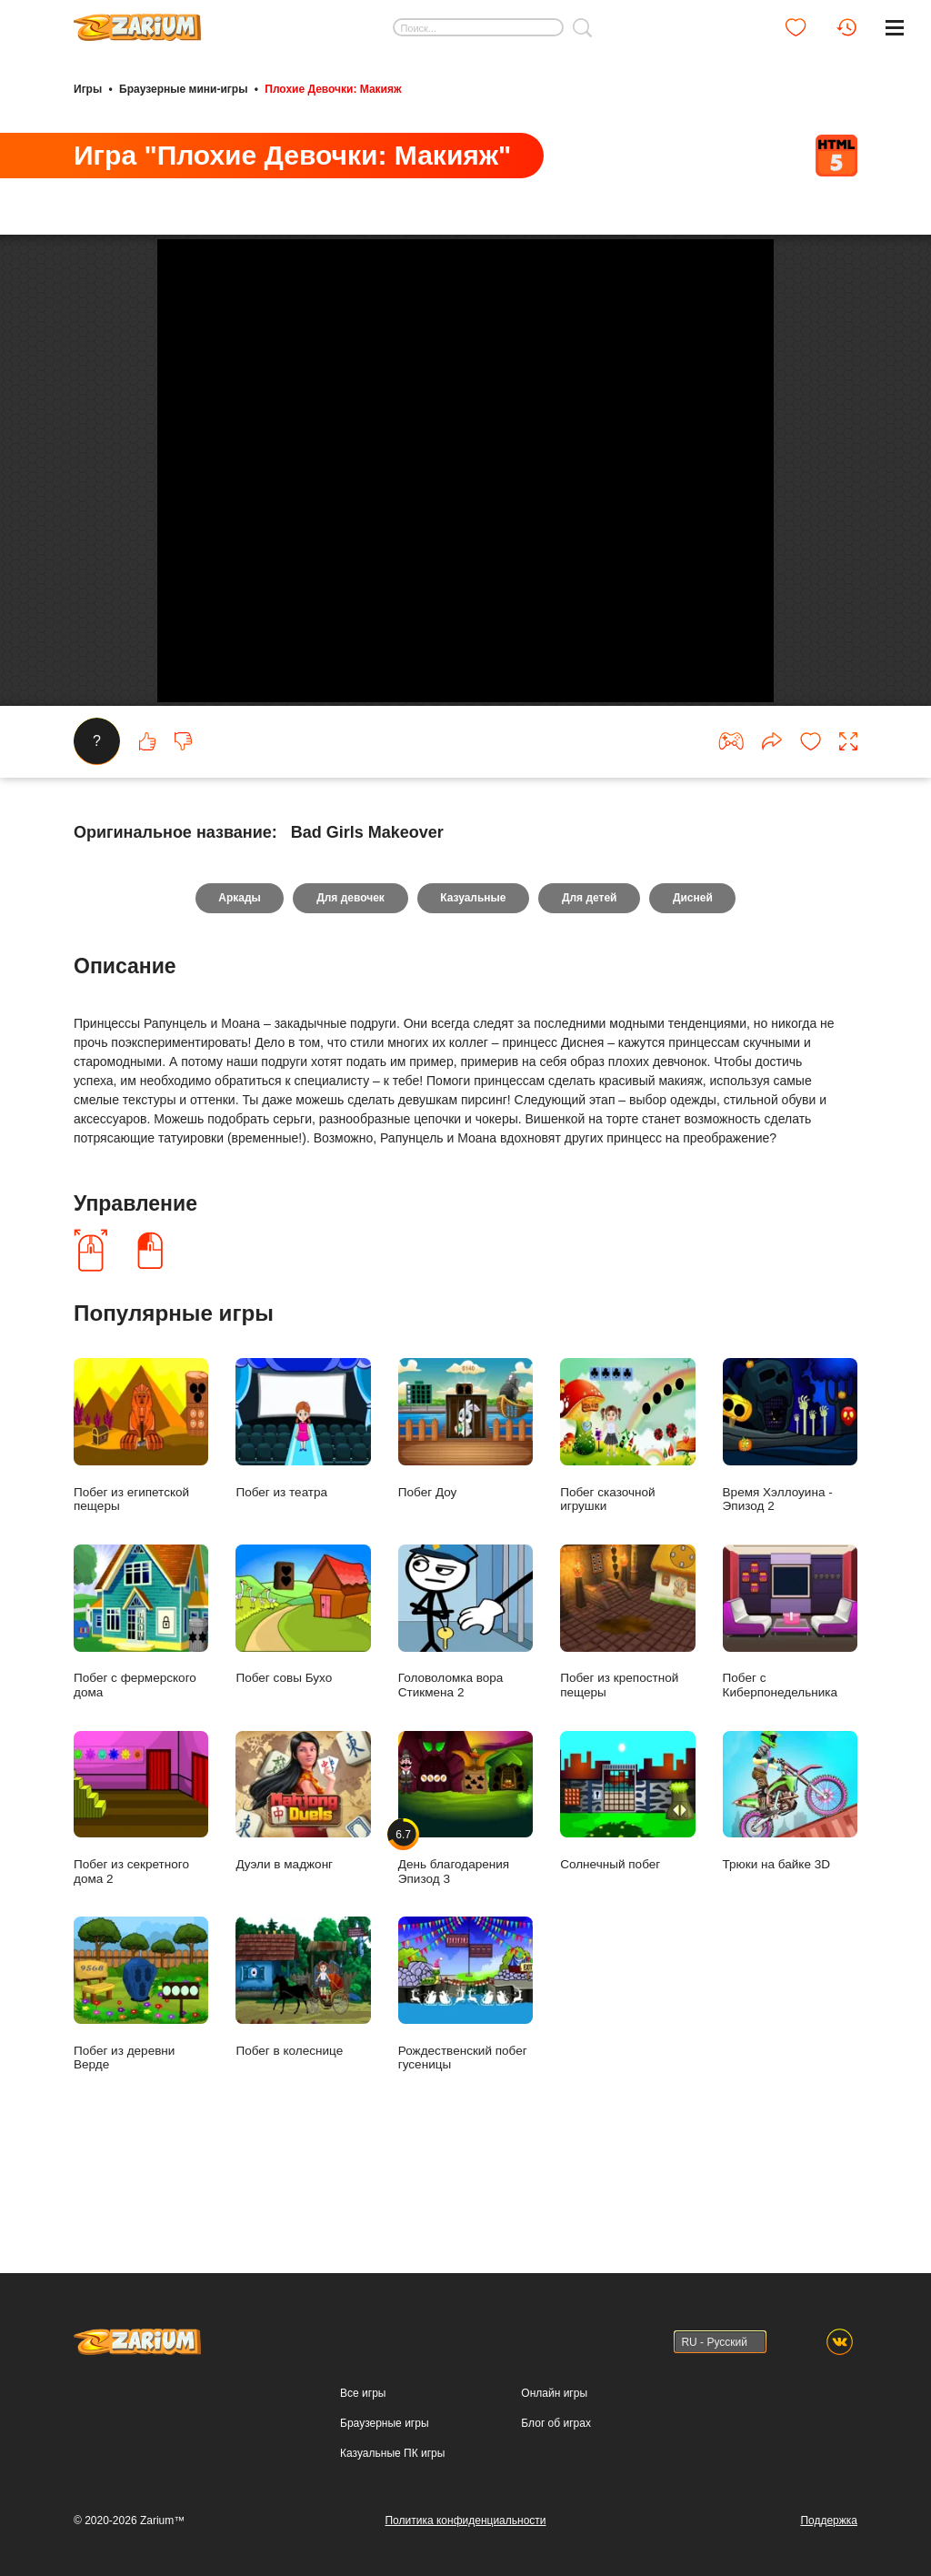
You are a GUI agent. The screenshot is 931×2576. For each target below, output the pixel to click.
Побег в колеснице (302, 2072)
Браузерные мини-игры (183, 89)
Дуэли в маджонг (302, 1886)
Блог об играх (556, 2423)
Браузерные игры (384, 2423)
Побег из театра (302, 1513)
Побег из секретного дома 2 (141, 1893)
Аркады (238, 983)
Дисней (694, 983)
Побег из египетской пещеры (141, 1520)
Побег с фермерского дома (141, 1706)
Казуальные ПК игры (392, 2453)
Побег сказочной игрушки (627, 1520)
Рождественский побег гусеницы (465, 2079)
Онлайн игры (554, 2393)
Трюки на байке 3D (790, 1886)
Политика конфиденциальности (465, 2520)
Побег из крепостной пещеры (627, 1706)
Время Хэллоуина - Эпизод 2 (790, 1520)
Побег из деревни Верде (141, 2079)
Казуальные (473, 983)
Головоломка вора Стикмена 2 (465, 1706)
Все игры (362, 2393)
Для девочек (350, 983)
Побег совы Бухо (302, 1699)
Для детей (590, 983)
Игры (88, 89)
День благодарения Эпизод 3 (465, 1893)
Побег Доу (465, 1513)
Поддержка (828, 2520)
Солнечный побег (627, 1886)
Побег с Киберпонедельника (790, 1706)
